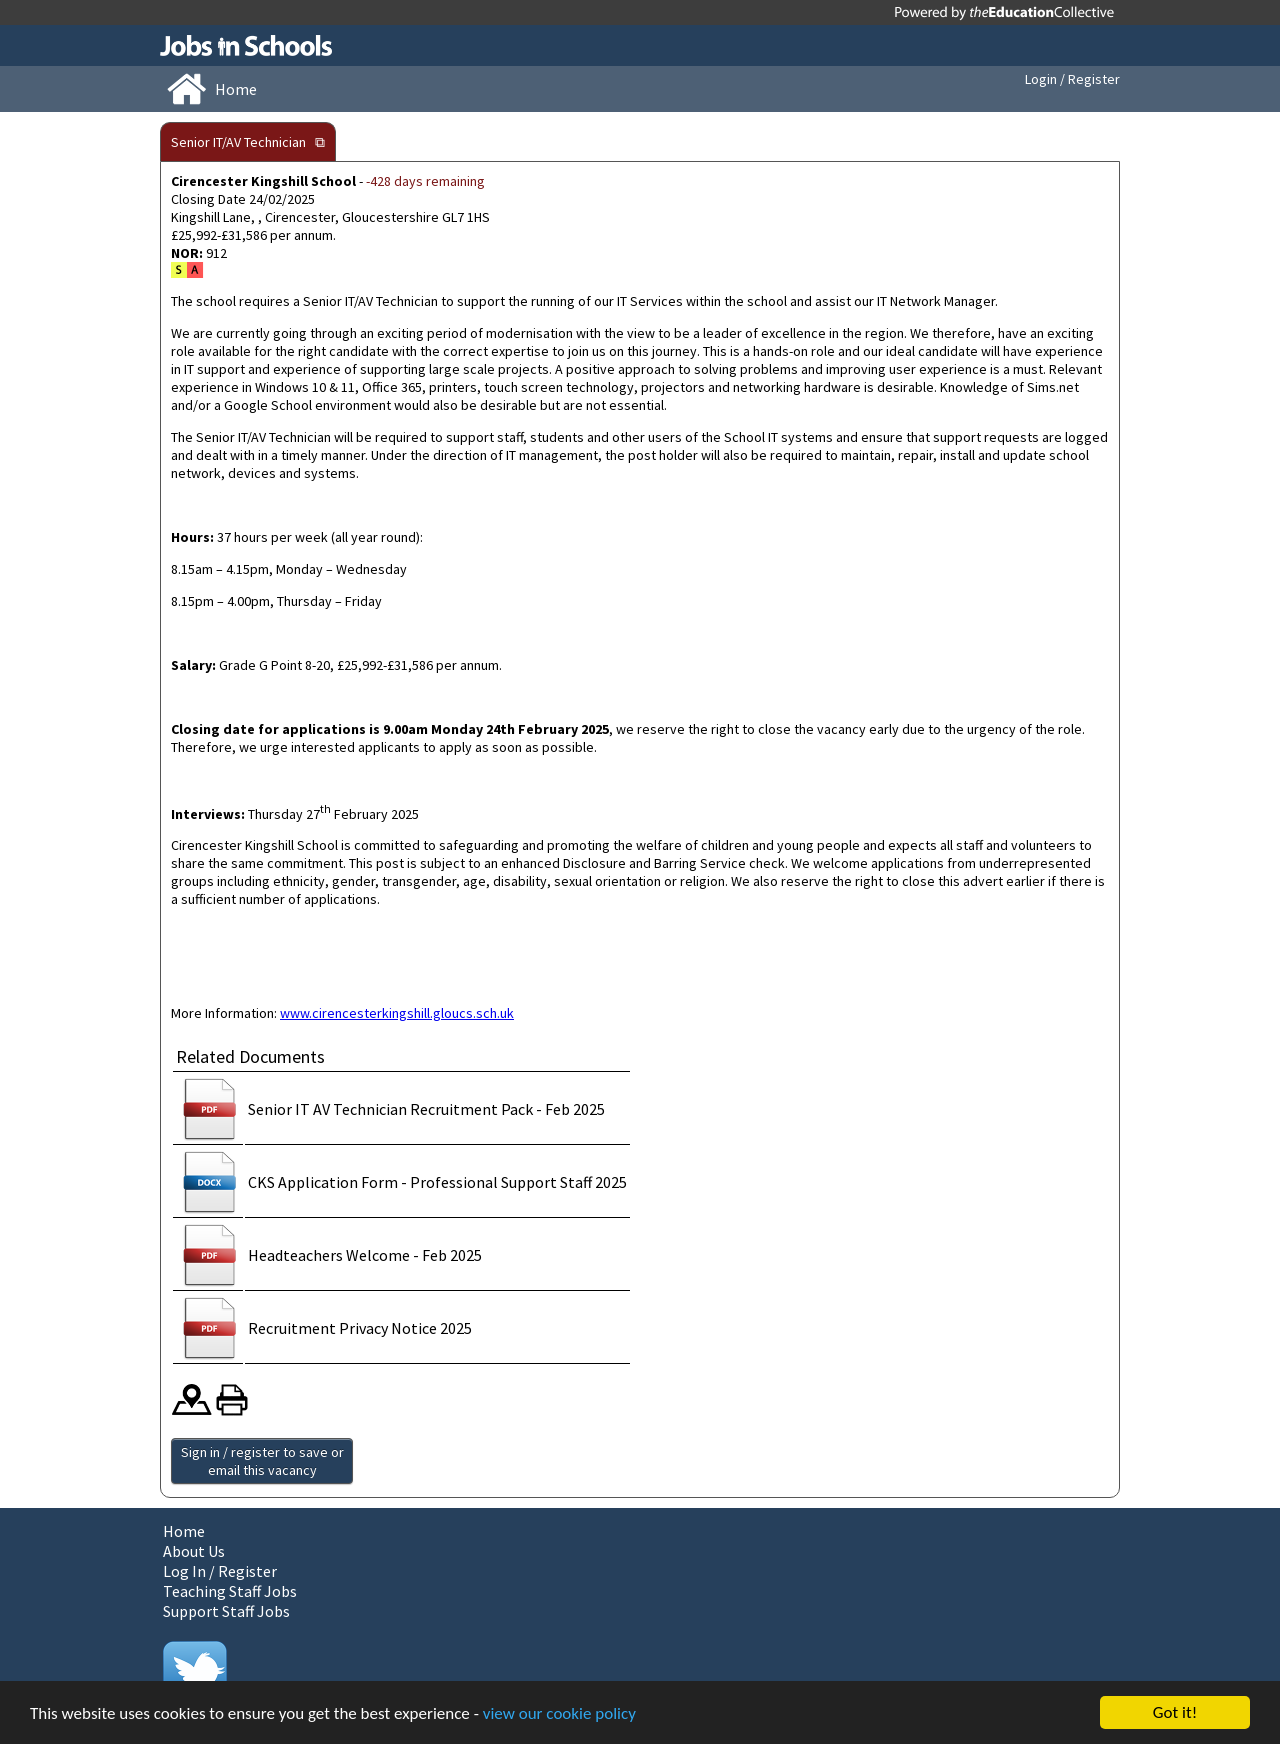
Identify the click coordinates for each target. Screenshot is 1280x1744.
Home (184, 1531)
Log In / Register (220, 1571)
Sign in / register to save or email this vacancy (262, 1461)
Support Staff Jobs (226, 1611)
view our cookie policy (559, 1713)
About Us (194, 1551)
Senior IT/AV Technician (238, 142)
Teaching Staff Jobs (230, 1591)
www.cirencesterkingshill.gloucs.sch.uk (397, 1013)
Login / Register (1072, 79)
